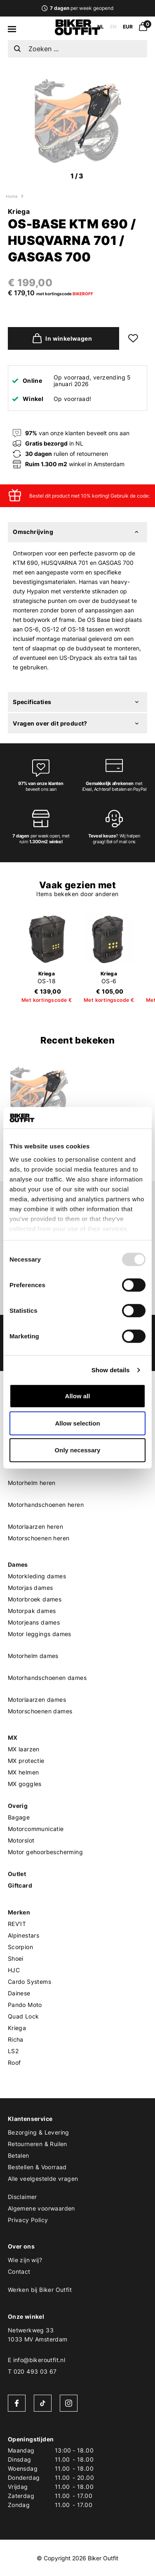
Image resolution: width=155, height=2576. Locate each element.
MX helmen (23, 1772)
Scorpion (20, 1946)
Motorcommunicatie (36, 1828)
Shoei (15, 1958)
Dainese (19, 1993)
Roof (14, 2062)
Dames (18, 1564)
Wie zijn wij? (25, 2259)
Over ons (21, 2246)
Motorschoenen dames (40, 1711)
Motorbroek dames (34, 1599)
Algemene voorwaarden (41, 2208)
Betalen (18, 2155)
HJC (14, 1970)
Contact (19, 2271)
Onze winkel (26, 2316)
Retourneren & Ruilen (37, 2143)
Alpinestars (23, 1935)
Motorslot (21, 1840)
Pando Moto (25, 2004)
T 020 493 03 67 (32, 2371)
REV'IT (17, 1923)
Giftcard (20, 1885)
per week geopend (77, 8)
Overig (18, 1805)
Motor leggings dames (39, 1633)
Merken (19, 1912)
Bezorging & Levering (38, 2132)
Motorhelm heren (32, 1482)
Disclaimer (22, 2196)
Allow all (77, 1395)
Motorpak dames (32, 1610)
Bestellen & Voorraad (37, 2166)
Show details (111, 1369)
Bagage (19, 1817)
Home (12, 196)
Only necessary (78, 1450)
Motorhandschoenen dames (47, 1677)
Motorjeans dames (34, 1622)
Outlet (17, 1873)
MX (13, 1737)
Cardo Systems (29, 1981)
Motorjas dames (30, 1587)
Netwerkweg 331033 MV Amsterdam (38, 2335)
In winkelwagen (60, 338)
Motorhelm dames (33, 1655)
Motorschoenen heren (39, 1538)
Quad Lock (23, 2016)
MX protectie (26, 1760)
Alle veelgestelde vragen (43, 2178)
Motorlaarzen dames (37, 1699)
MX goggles (25, 1783)
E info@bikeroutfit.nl (36, 2359)
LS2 (13, 2050)
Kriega (19, 211)
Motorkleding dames (37, 1576)
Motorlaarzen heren (35, 1526)
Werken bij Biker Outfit (40, 2289)
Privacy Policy (28, 2219)
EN (113, 27)
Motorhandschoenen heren (46, 1504)
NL (100, 27)
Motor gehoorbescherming (45, 1851)
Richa (15, 2039)
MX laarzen (24, 1749)
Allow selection (77, 1423)
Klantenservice (30, 2118)
